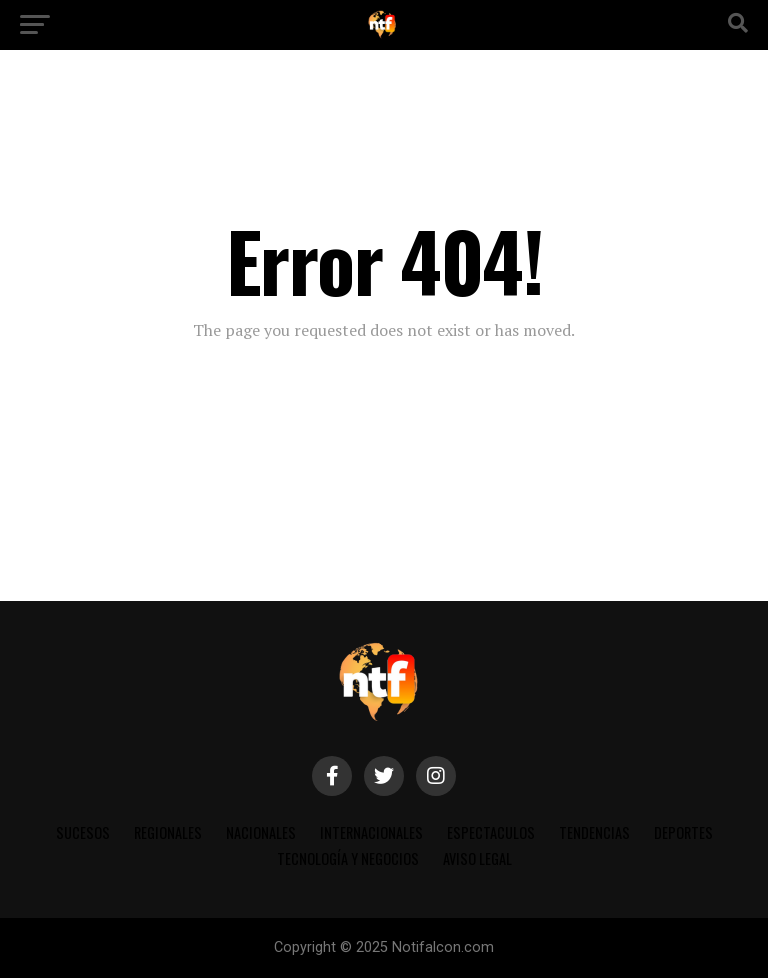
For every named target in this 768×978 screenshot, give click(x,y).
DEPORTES (683, 832)
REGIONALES (168, 832)
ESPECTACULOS (491, 832)
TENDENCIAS (594, 832)
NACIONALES (261, 832)
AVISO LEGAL (477, 858)
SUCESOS (83, 832)
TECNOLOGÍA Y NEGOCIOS (348, 858)
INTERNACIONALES (371, 832)
